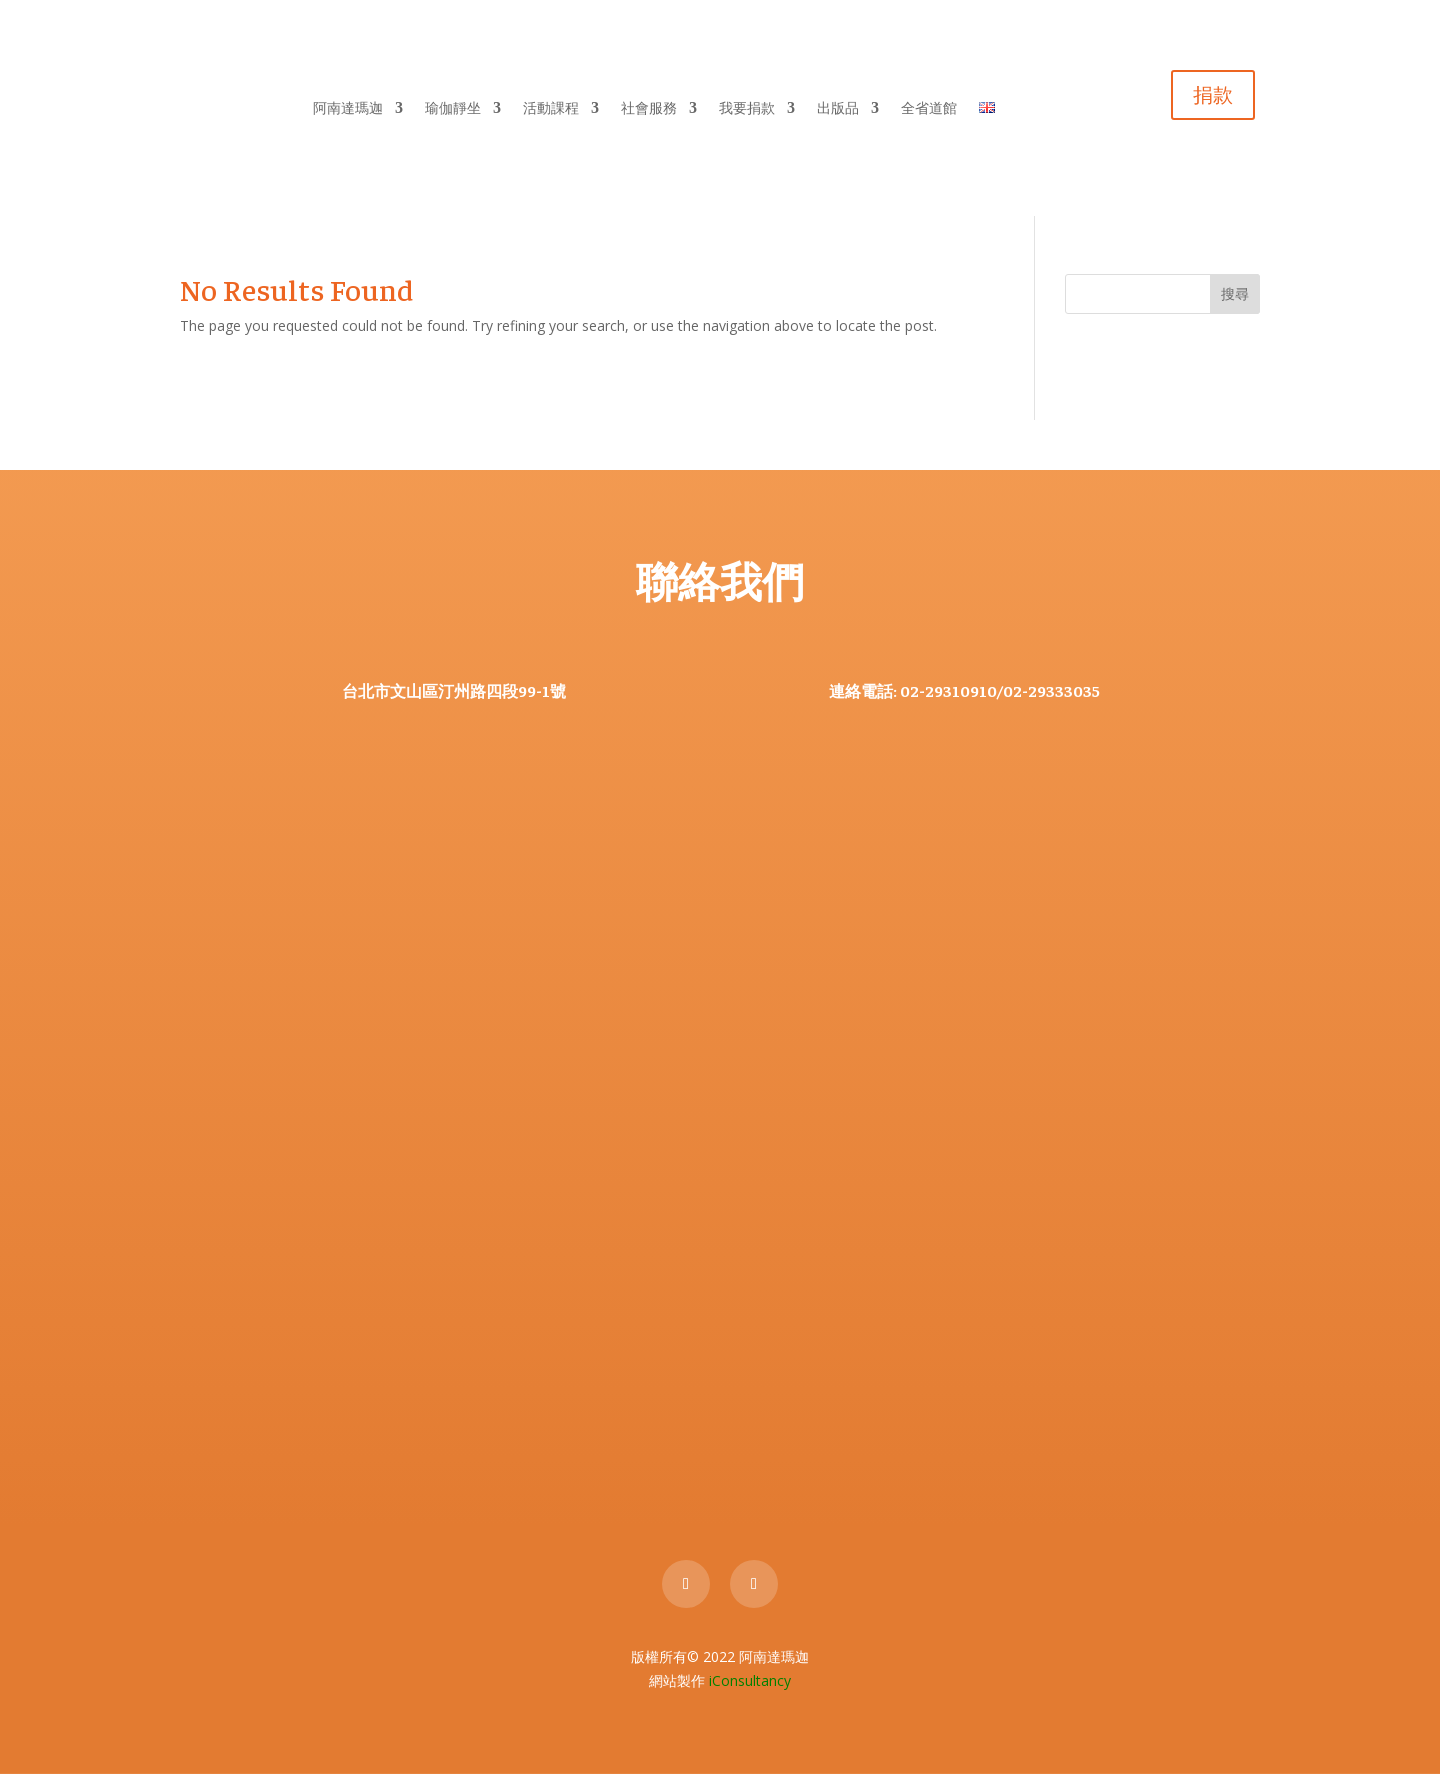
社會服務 (649, 111)
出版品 (838, 111)
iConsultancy (750, 1689)
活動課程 (551, 111)
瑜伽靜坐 (453, 111)
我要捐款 (747, 111)
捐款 (1213, 98)
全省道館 (929, 111)
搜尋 (1235, 302)
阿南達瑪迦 (348, 111)
